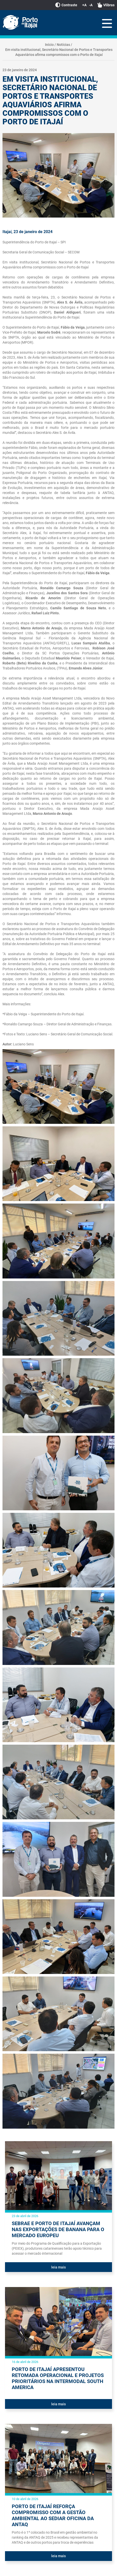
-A (90, 5)
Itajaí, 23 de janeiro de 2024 (27, 231)
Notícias (63, 45)
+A (84, 5)
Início (49, 45)
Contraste (66, 5)
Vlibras (106, 5)
